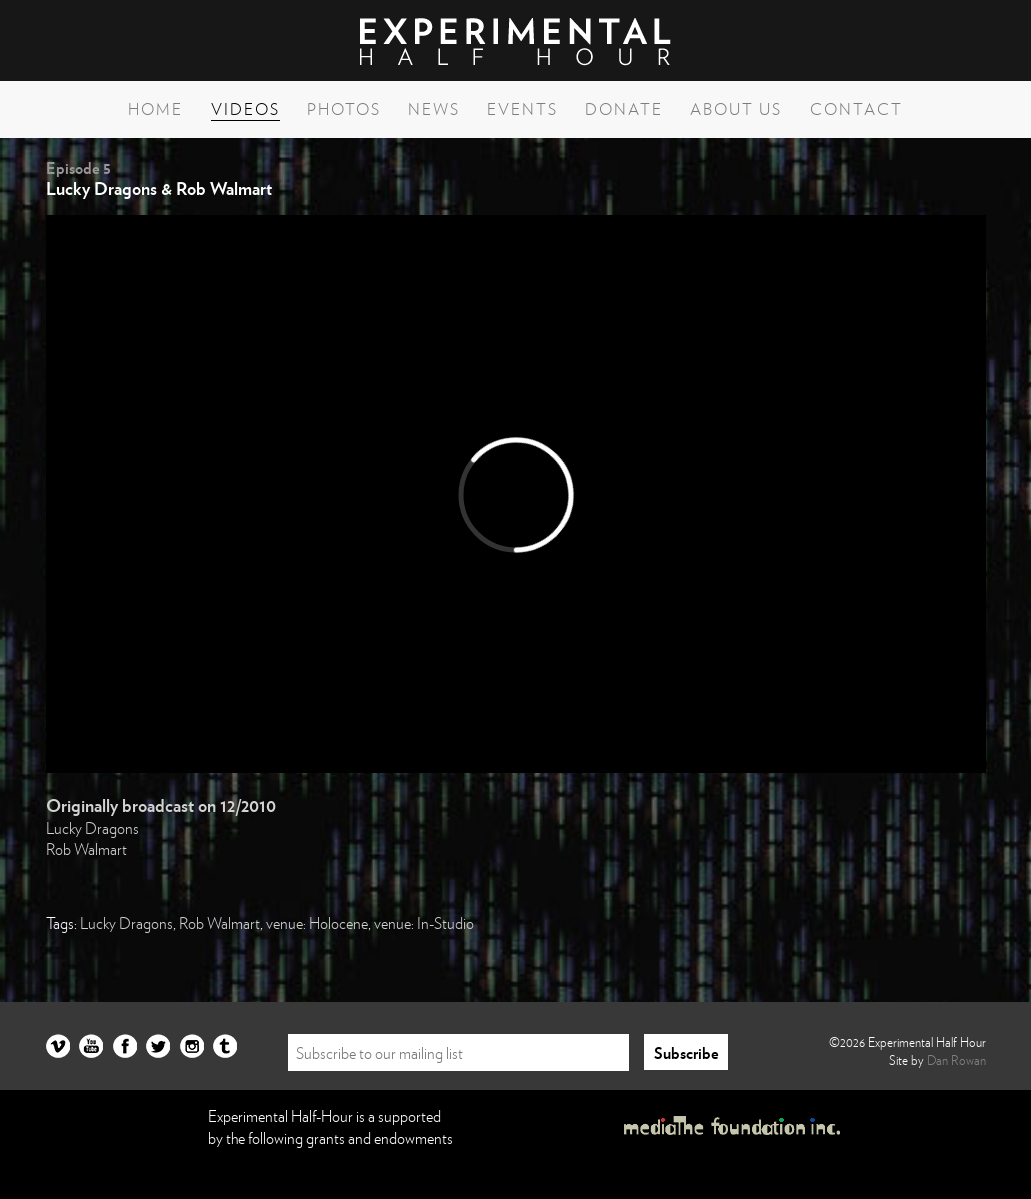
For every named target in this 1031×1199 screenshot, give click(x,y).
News (434, 109)
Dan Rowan (956, 1060)
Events (522, 109)
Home (155, 109)
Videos (245, 109)
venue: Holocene (317, 923)
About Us (736, 109)
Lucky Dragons (92, 828)
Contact (856, 109)
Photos (344, 109)
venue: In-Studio (424, 923)
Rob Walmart (86, 849)
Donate (624, 109)
